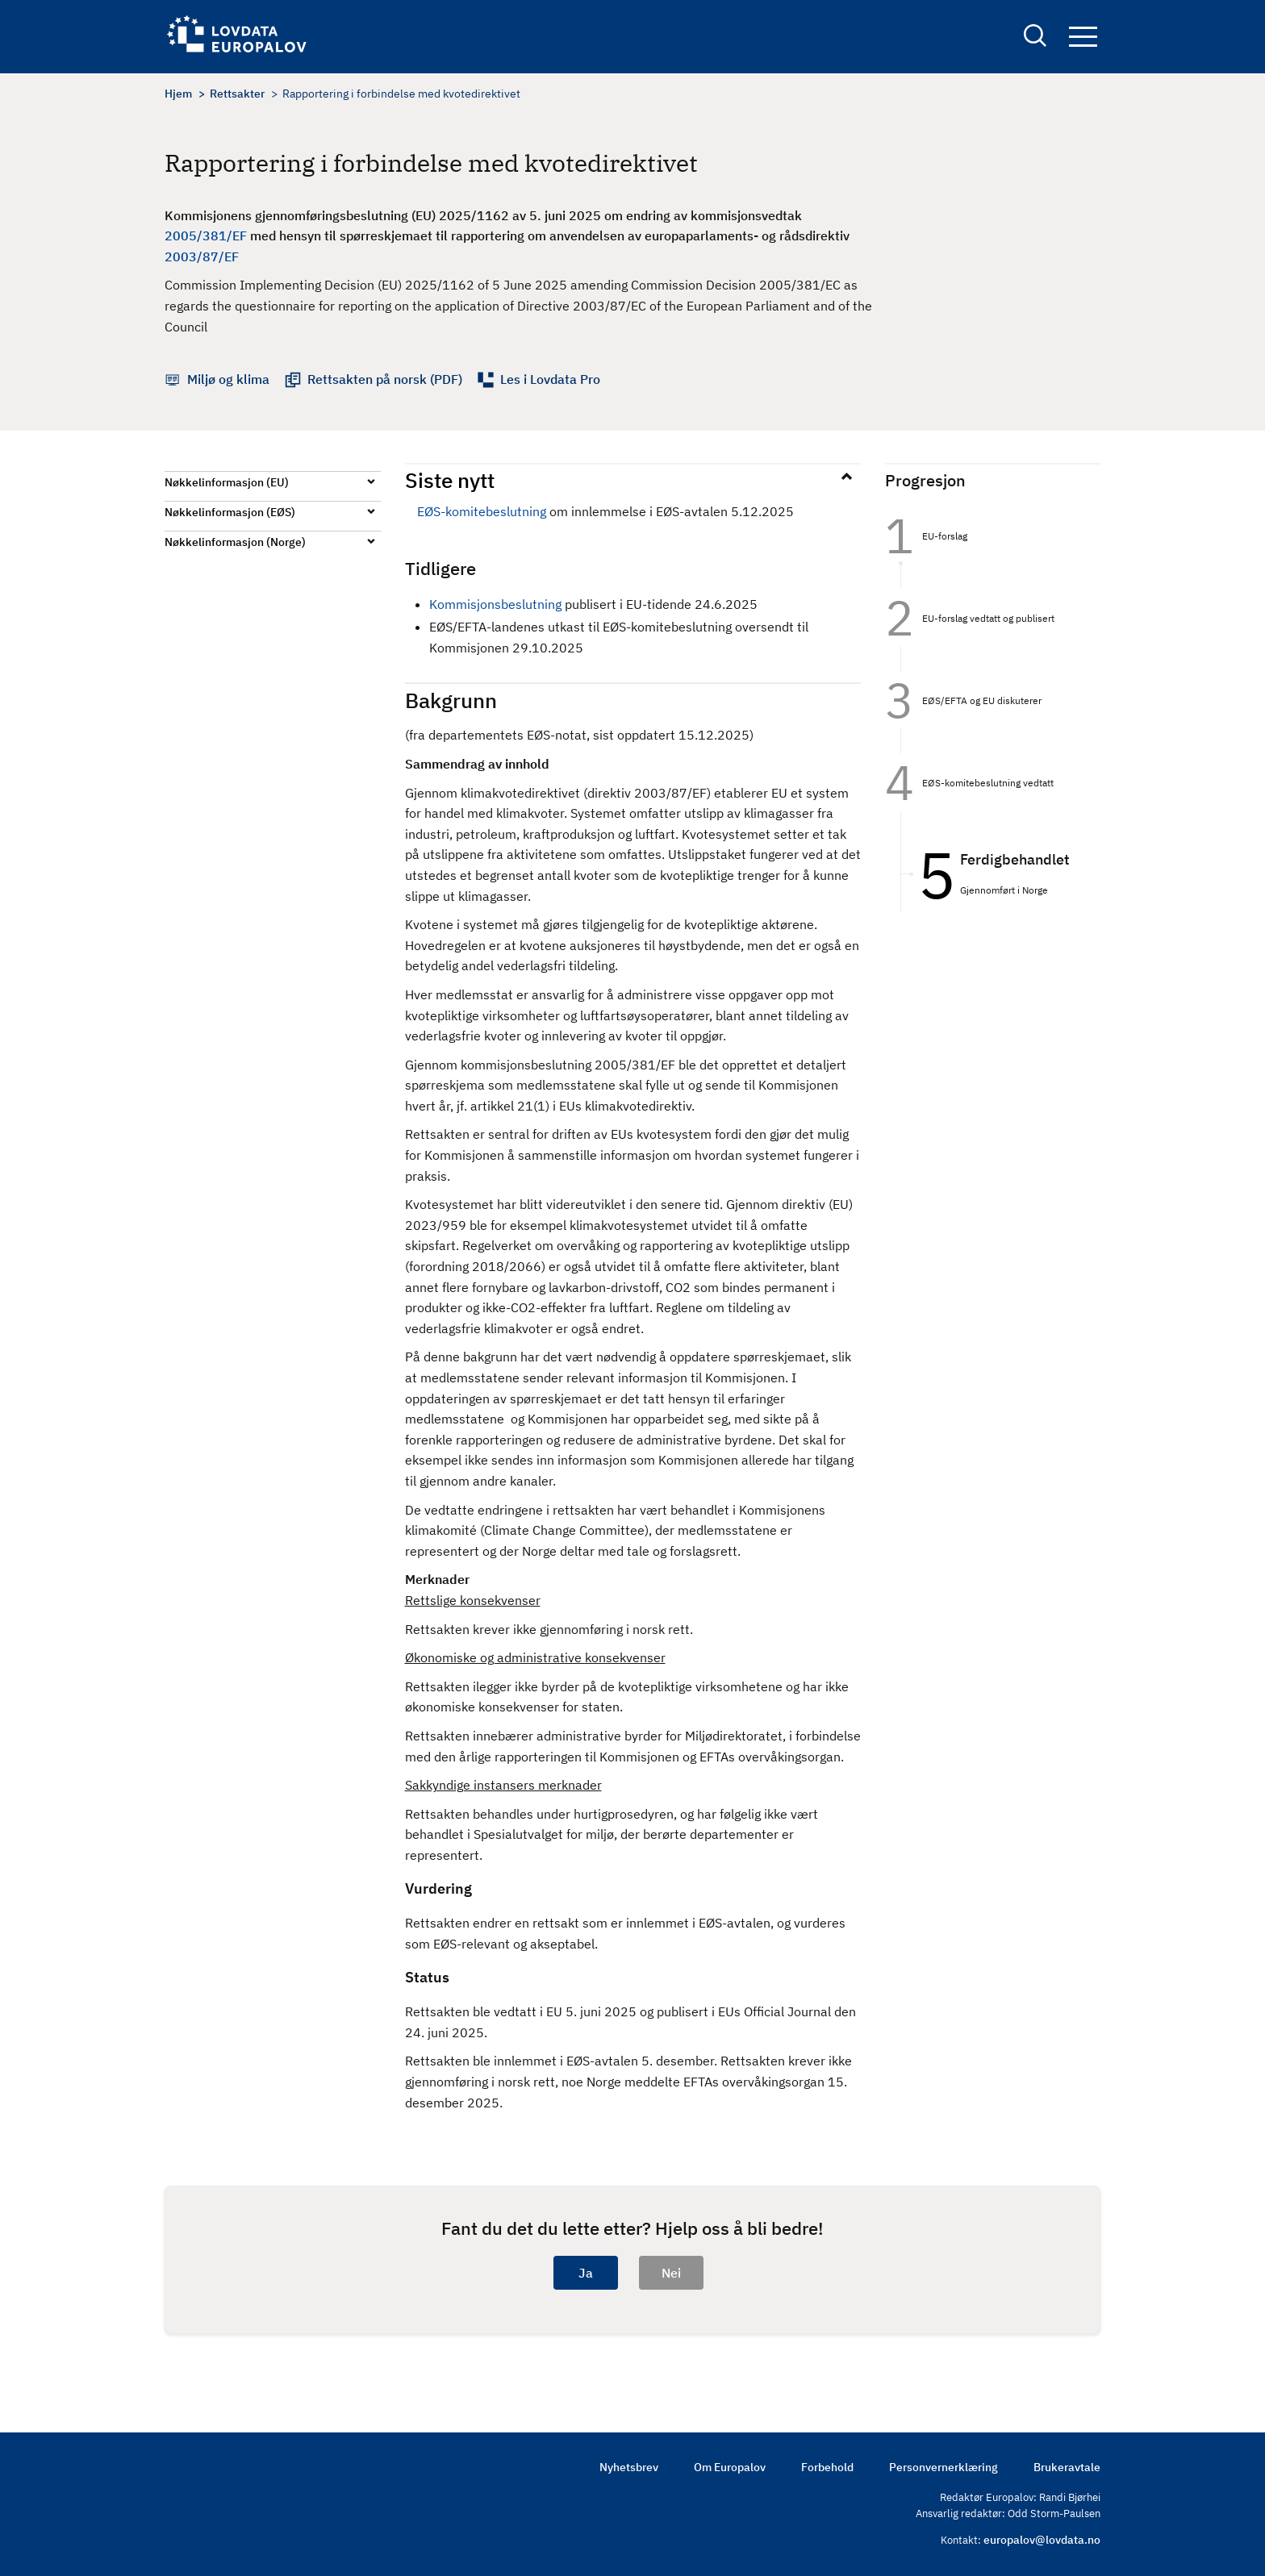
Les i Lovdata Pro (550, 379)
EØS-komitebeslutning (481, 511)
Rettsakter (237, 93)
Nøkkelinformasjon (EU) (227, 482)
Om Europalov (730, 2467)
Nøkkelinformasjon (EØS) (230, 512)
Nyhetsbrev (628, 2467)
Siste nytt (450, 480)
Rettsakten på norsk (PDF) (384, 379)
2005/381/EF (206, 235)
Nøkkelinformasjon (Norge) (235, 542)
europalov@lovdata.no (1041, 2539)
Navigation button (1083, 38)
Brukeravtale (1066, 2467)
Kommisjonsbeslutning (495, 604)
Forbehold (827, 2467)
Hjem (178, 93)
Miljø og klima (228, 379)
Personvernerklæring (943, 2467)
